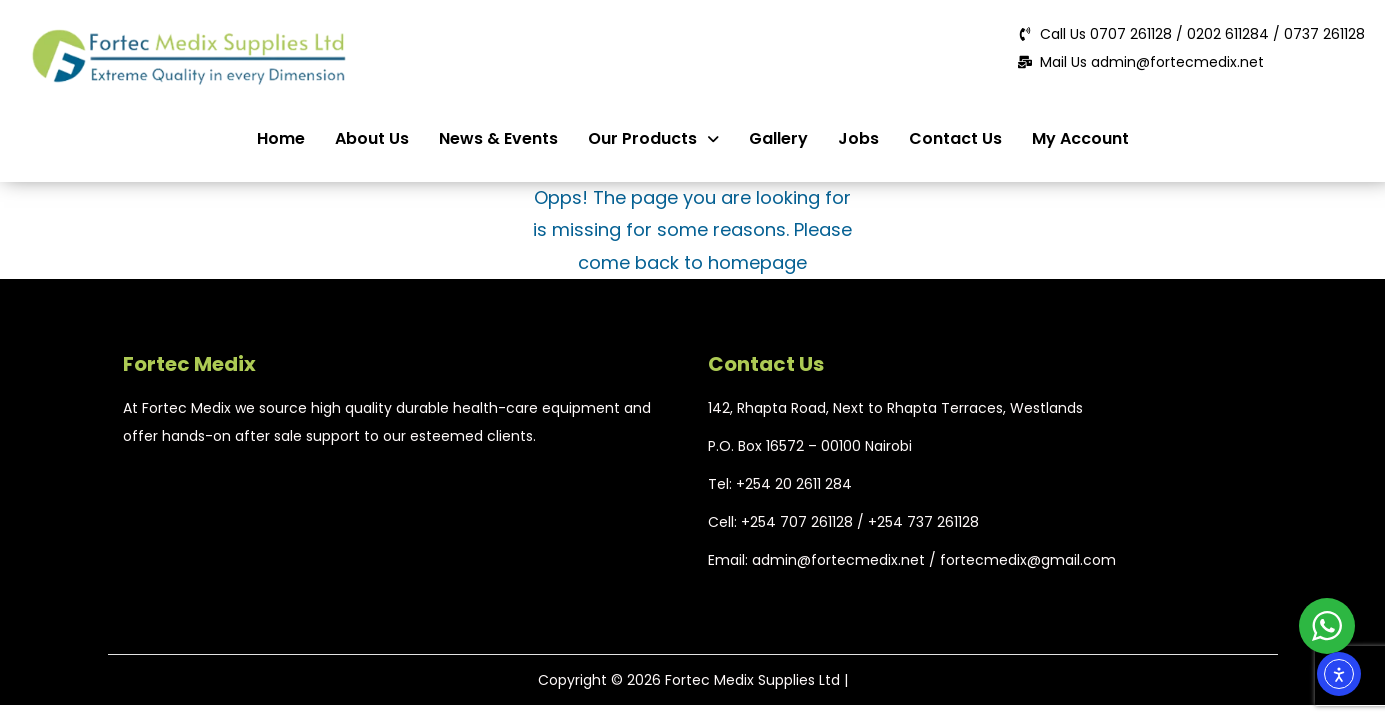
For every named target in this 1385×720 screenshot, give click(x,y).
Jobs (858, 138)
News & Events (498, 138)
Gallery (778, 138)
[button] (653, 139)
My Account (1080, 138)
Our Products (653, 138)
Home (281, 138)
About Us (372, 138)
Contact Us (955, 138)
